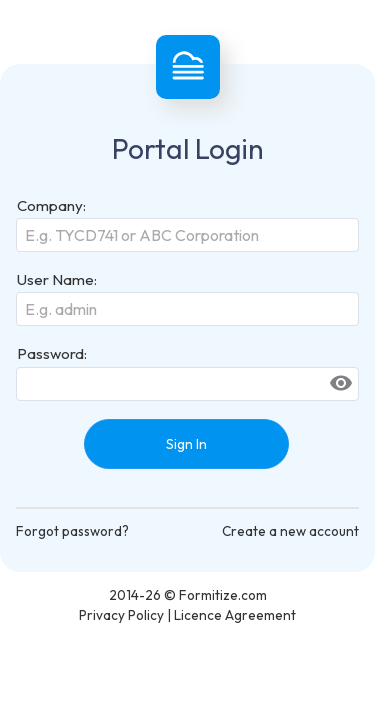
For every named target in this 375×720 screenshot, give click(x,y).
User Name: (57, 279)
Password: (52, 353)
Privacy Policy (121, 615)
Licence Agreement (235, 615)
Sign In (186, 444)
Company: (51, 205)
